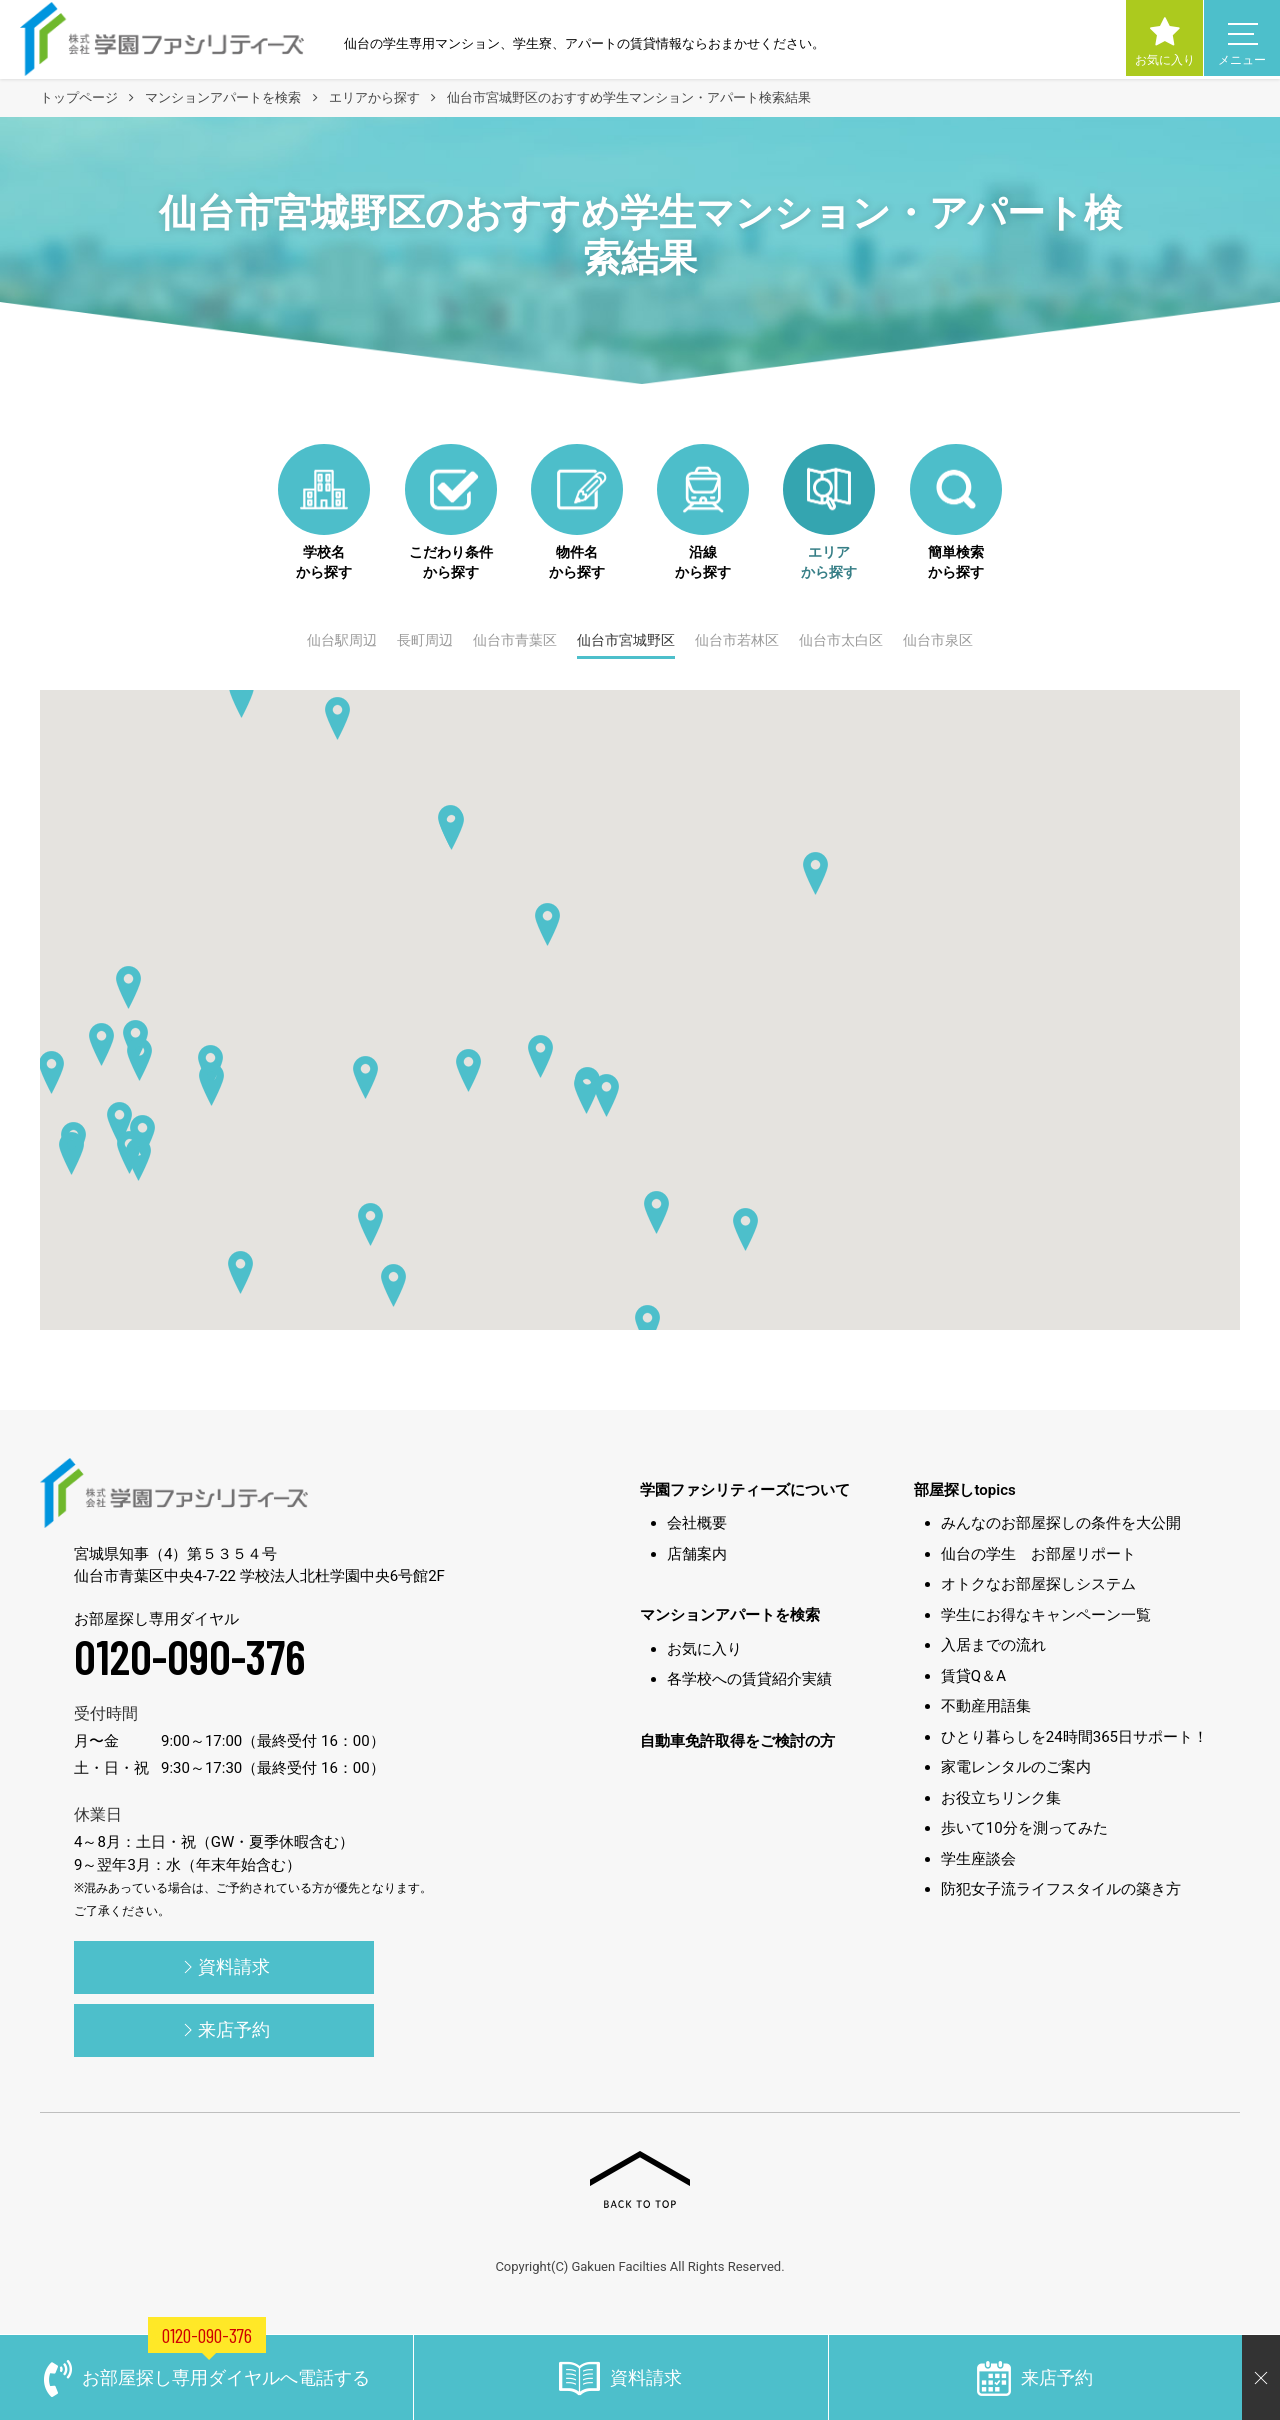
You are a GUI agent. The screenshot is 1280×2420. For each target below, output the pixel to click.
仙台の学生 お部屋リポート (1038, 1554)
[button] (647, 1326)
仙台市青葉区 (515, 640)
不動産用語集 (986, 1706)
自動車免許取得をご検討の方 (737, 1741)
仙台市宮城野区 (626, 640)
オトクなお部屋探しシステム (1038, 1584)
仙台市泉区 (938, 640)
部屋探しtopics (964, 1490)
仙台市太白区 (841, 640)
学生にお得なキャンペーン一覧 (1046, 1615)
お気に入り (704, 1649)
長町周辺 (425, 640)
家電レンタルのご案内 (1016, 1767)
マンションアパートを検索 (730, 1615)
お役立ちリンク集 (1001, 1798)
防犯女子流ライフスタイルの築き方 (1061, 1889)
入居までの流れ (993, 1645)
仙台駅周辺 (342, 640)
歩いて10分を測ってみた (1024, 1828)
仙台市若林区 (737, 640)
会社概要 (697, 1523)
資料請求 (224, 1968)
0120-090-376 (190, 1656)
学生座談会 (978, 1859)
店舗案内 (697, 1554)
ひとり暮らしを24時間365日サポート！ (1074, 1737)
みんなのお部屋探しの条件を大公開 (1061, 1523)
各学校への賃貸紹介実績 (749, 1679)
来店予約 (224, 2031)
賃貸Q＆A (973, 1676)
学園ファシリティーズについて (745, 1490)
